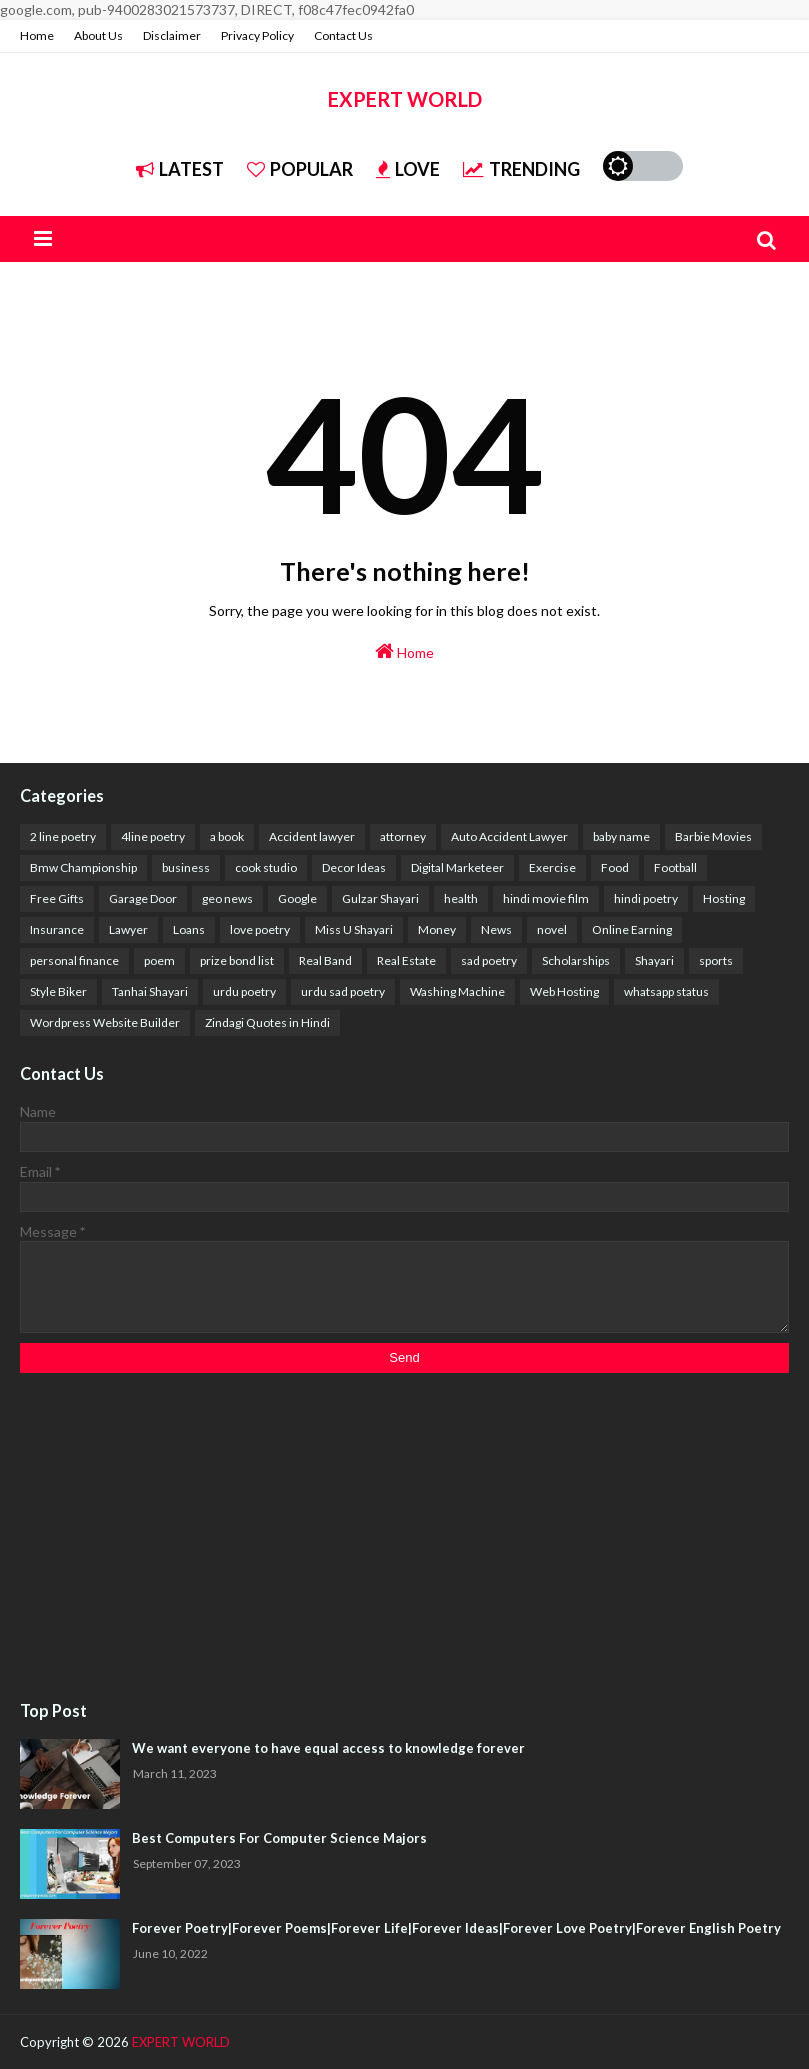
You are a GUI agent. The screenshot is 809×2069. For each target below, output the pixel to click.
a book (227, 836)
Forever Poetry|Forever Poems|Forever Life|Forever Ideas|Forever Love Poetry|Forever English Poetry (456, 1928)
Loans (189, 929)
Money (437, 929)
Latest (180, 169)
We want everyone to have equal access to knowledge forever (328, 1748)
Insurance (57, 929)
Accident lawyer (312, 836)
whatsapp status (666, 991)
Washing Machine (457, 991)
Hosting (724, 898)
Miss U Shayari (354, 929)
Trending (521, 169)
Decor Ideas (354, 867)
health (461, 898)
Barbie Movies (713, 836)
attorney (403, 836)
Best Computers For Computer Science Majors (279, 1838)
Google (297, 898)
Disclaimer (172, 35)
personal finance (74, 960)
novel (552, 929)
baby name (621, 836)
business (186, 867)
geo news (227, 898)
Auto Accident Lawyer (509, 836)
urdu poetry (244, 991)
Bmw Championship (83, 867)
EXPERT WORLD (405, 99)
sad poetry (489, 960)
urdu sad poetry (343, 991)
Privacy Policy (257, 35)
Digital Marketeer (457, 867)
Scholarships (576, 960)
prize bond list (237, 960)
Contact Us (343, 35)
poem (159, 960)
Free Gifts (57, 898)
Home (37, 35)
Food (615, 867)
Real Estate (406, 960)
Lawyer (128, 929)
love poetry (260, 929)
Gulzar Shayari (380, 898)
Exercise (552, 867)
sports (716, 960)
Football (675, 867)
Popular (300, 169)
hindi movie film (546, 898)
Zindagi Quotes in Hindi (267, 1022)
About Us (98, 35)
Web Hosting (564, 991)
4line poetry (153, 836)
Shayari (654, 960)
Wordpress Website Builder (105, 1022)
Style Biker (58, 991)
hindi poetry (646, 898)
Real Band (325, 960)
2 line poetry (63, 836)
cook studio (266, 867)
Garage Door (143, 898)
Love (408, 169)
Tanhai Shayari (150, 991)
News (496, 929)
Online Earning (632, 929)
